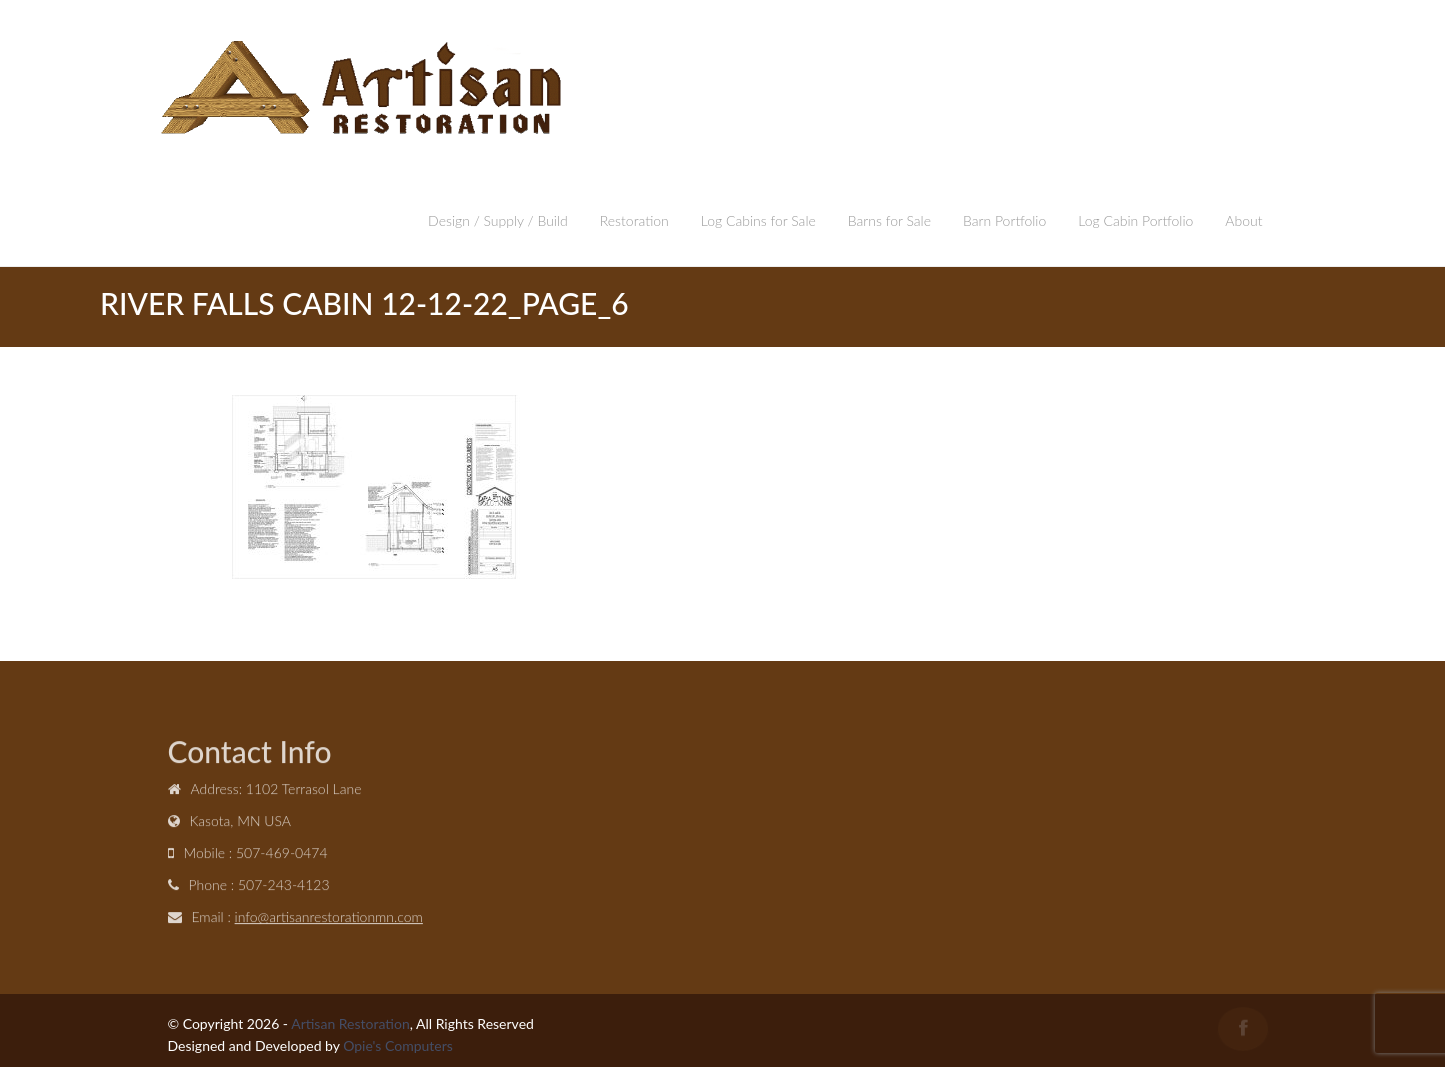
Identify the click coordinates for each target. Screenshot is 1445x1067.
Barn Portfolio (1004, 220)
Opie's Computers (398, 1045)
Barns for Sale (889, 220)
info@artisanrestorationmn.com (329, 918)
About (1243, 220)
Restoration (634, 220)
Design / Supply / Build (498, 220)
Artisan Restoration (350, 1023)
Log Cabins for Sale (758, 220)
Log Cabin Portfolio (1135, 220)
